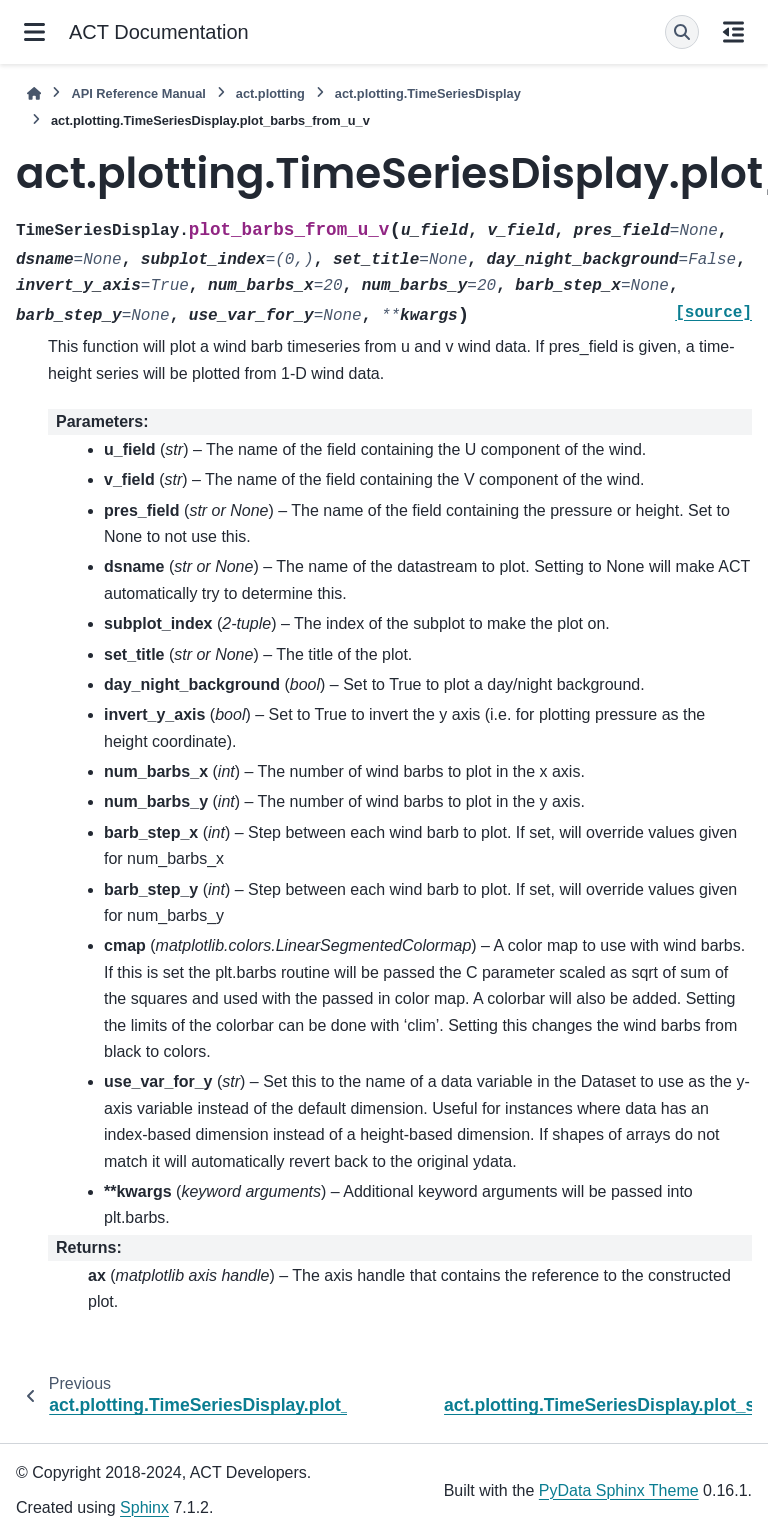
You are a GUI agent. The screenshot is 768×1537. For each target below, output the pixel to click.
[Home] (34, 93)
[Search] (682, 32)
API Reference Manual (138, 93)
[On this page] (733, 32)
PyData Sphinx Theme (619, 1490)
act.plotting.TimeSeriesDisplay (428, 93)
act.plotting (270, 93)
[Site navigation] (34, 32)
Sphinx (144, 1507)
